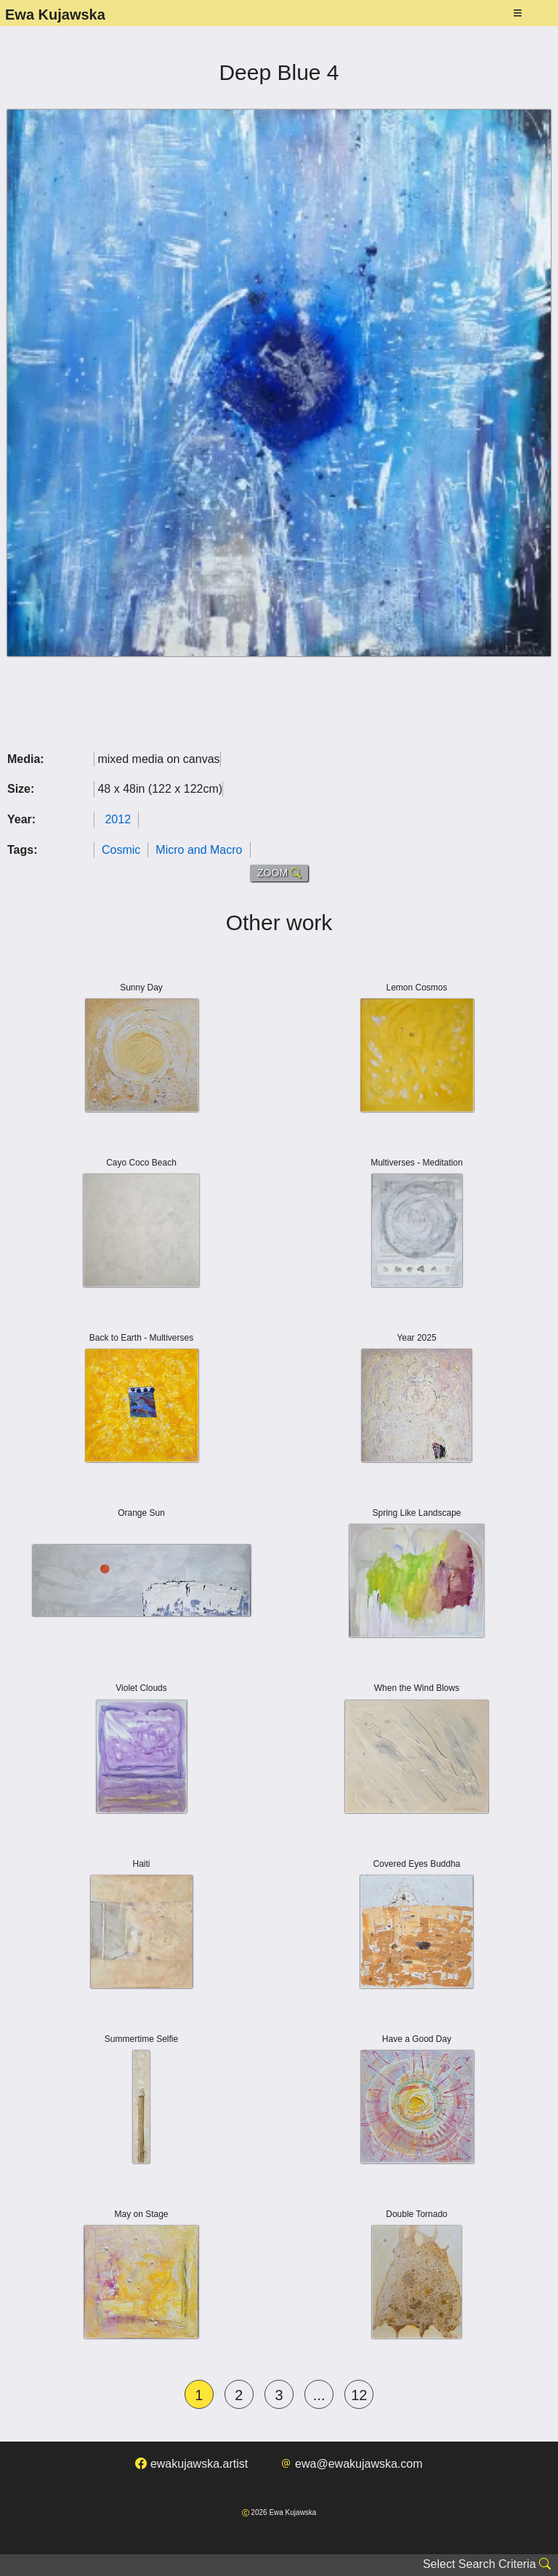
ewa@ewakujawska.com (351, 2464)
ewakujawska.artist (191, 2464)
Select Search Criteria (487, 2564)
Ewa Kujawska (55, 15)
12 (359, 2395)
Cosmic (121, 850)
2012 (118, 819)
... (319, 2395)
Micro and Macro (198, 850)
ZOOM (279, 873)
